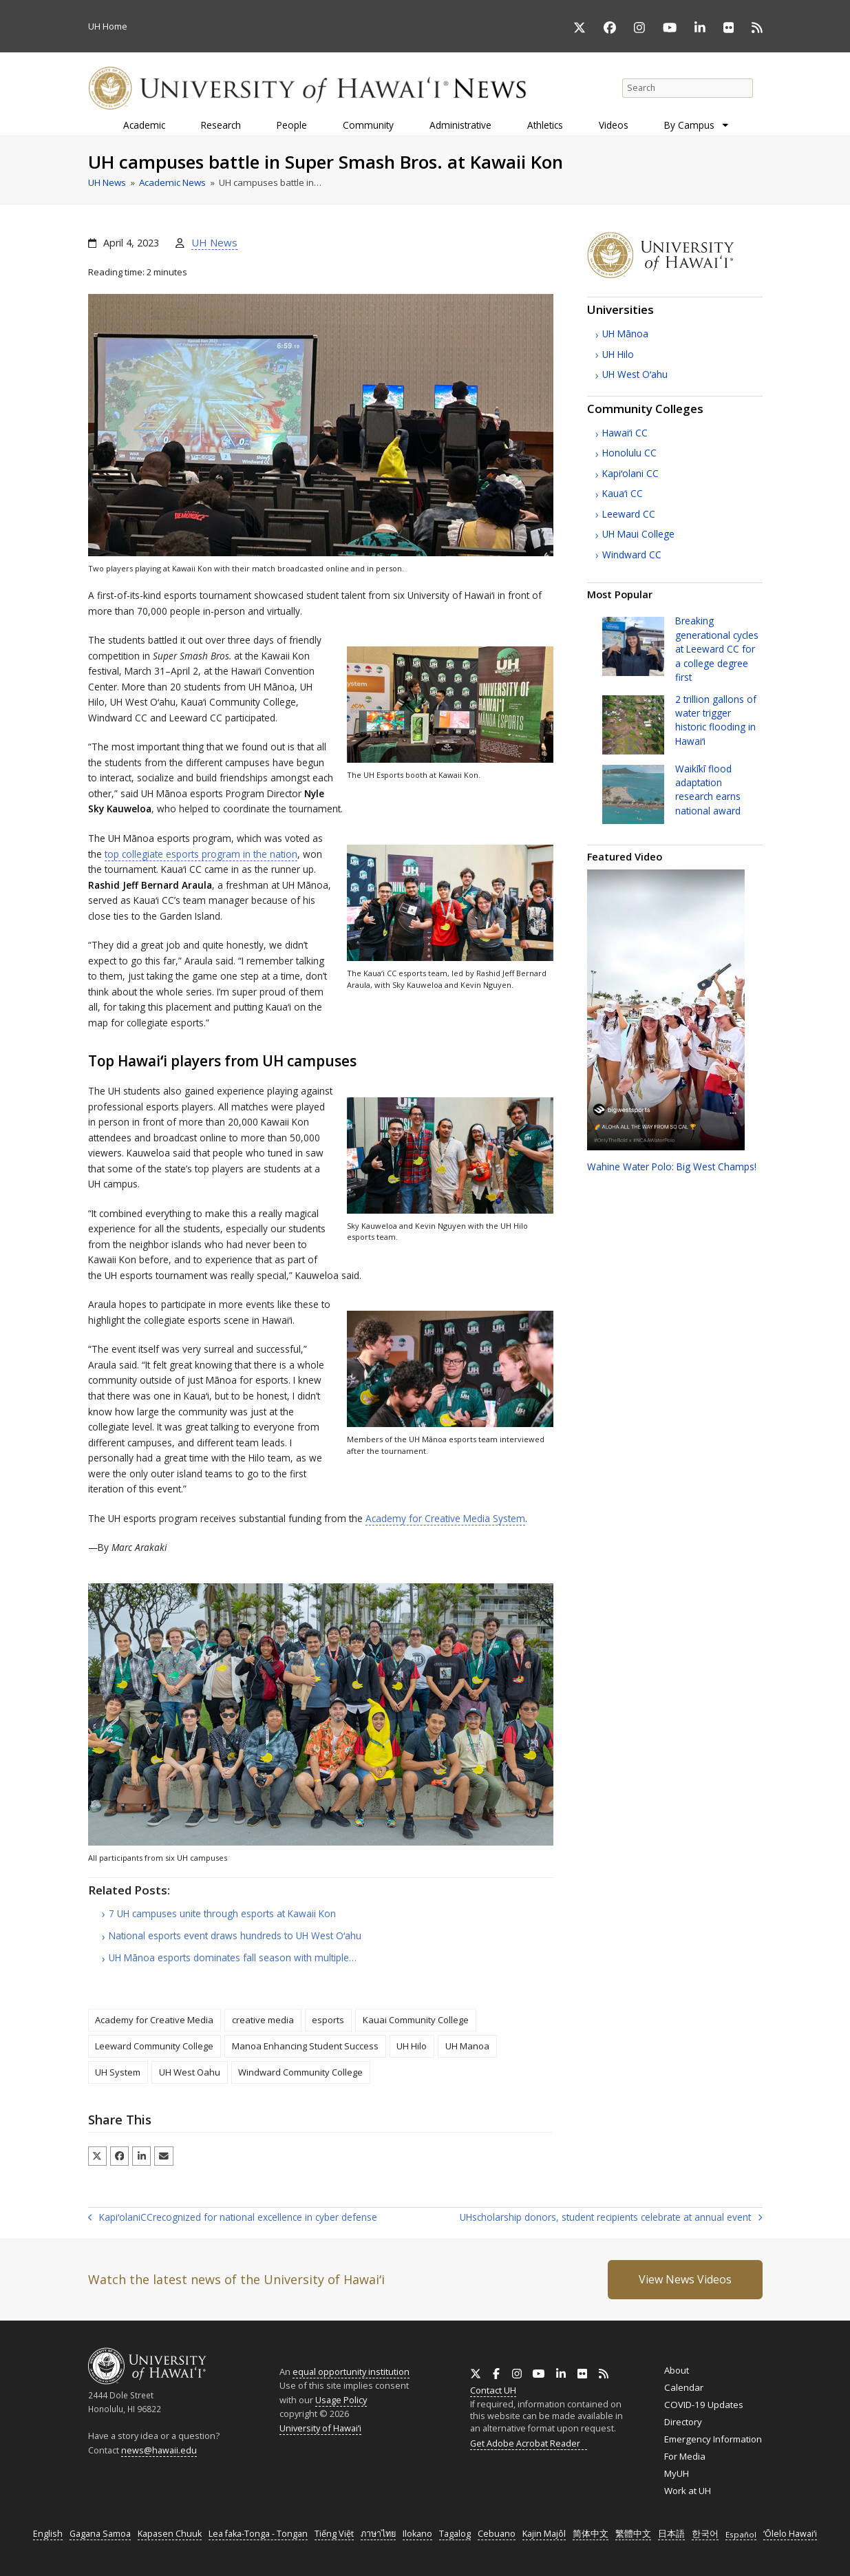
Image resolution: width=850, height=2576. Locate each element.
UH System (117, 2072)
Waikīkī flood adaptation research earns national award (708, 789)
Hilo (618, 354)
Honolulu (629, 452)
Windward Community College (300, 2072)
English (48, 2534)
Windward (631, 554)
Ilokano (417, 2534)
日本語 (671, 2534)
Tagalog (455, 2534)
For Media (684, 2456)
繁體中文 (633, 2534)
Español (740, 2534)
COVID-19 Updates (703, 2404)
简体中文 (590, 2534)
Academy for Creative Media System (445, 1518)
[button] (97, 2155)
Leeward (628, 513)
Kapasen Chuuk (170, 2534)
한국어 (705, 2534)
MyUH (676, 2473)
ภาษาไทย (378, 2534)
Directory (683, 2422)
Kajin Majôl (544, 2534)
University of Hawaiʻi (320, 2428)
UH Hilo (411, 2046)
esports (328, 2020)
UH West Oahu (189, 2072)
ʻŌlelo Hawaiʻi (790, 2534)
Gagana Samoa (100, 2534)
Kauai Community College (416, 2020)
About (676, 2370)
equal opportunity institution (351, 2371)
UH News (214, 242)
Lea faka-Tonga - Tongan (258, 2534)
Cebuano (497, 2534)
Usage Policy (341, 2400)
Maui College (638, 533)
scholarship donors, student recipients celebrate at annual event (611, 2218)
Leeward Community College (154, 2046)
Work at (687, 2490)
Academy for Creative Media (154, 2020)
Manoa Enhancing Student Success (305, 2046)
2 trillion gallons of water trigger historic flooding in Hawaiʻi (715, 720)
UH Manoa (467, 2046)
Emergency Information (713, 2439)
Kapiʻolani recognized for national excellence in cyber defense (232, 2218)
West (635, 374)
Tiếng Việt (334, 2534)
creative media (263, 2020)
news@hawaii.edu (159, 2450)
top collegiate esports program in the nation (201, 854)
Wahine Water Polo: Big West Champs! (671, 1166)
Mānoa (625, 333)
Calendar (683, 2387)
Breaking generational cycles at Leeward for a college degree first (716, 649)
